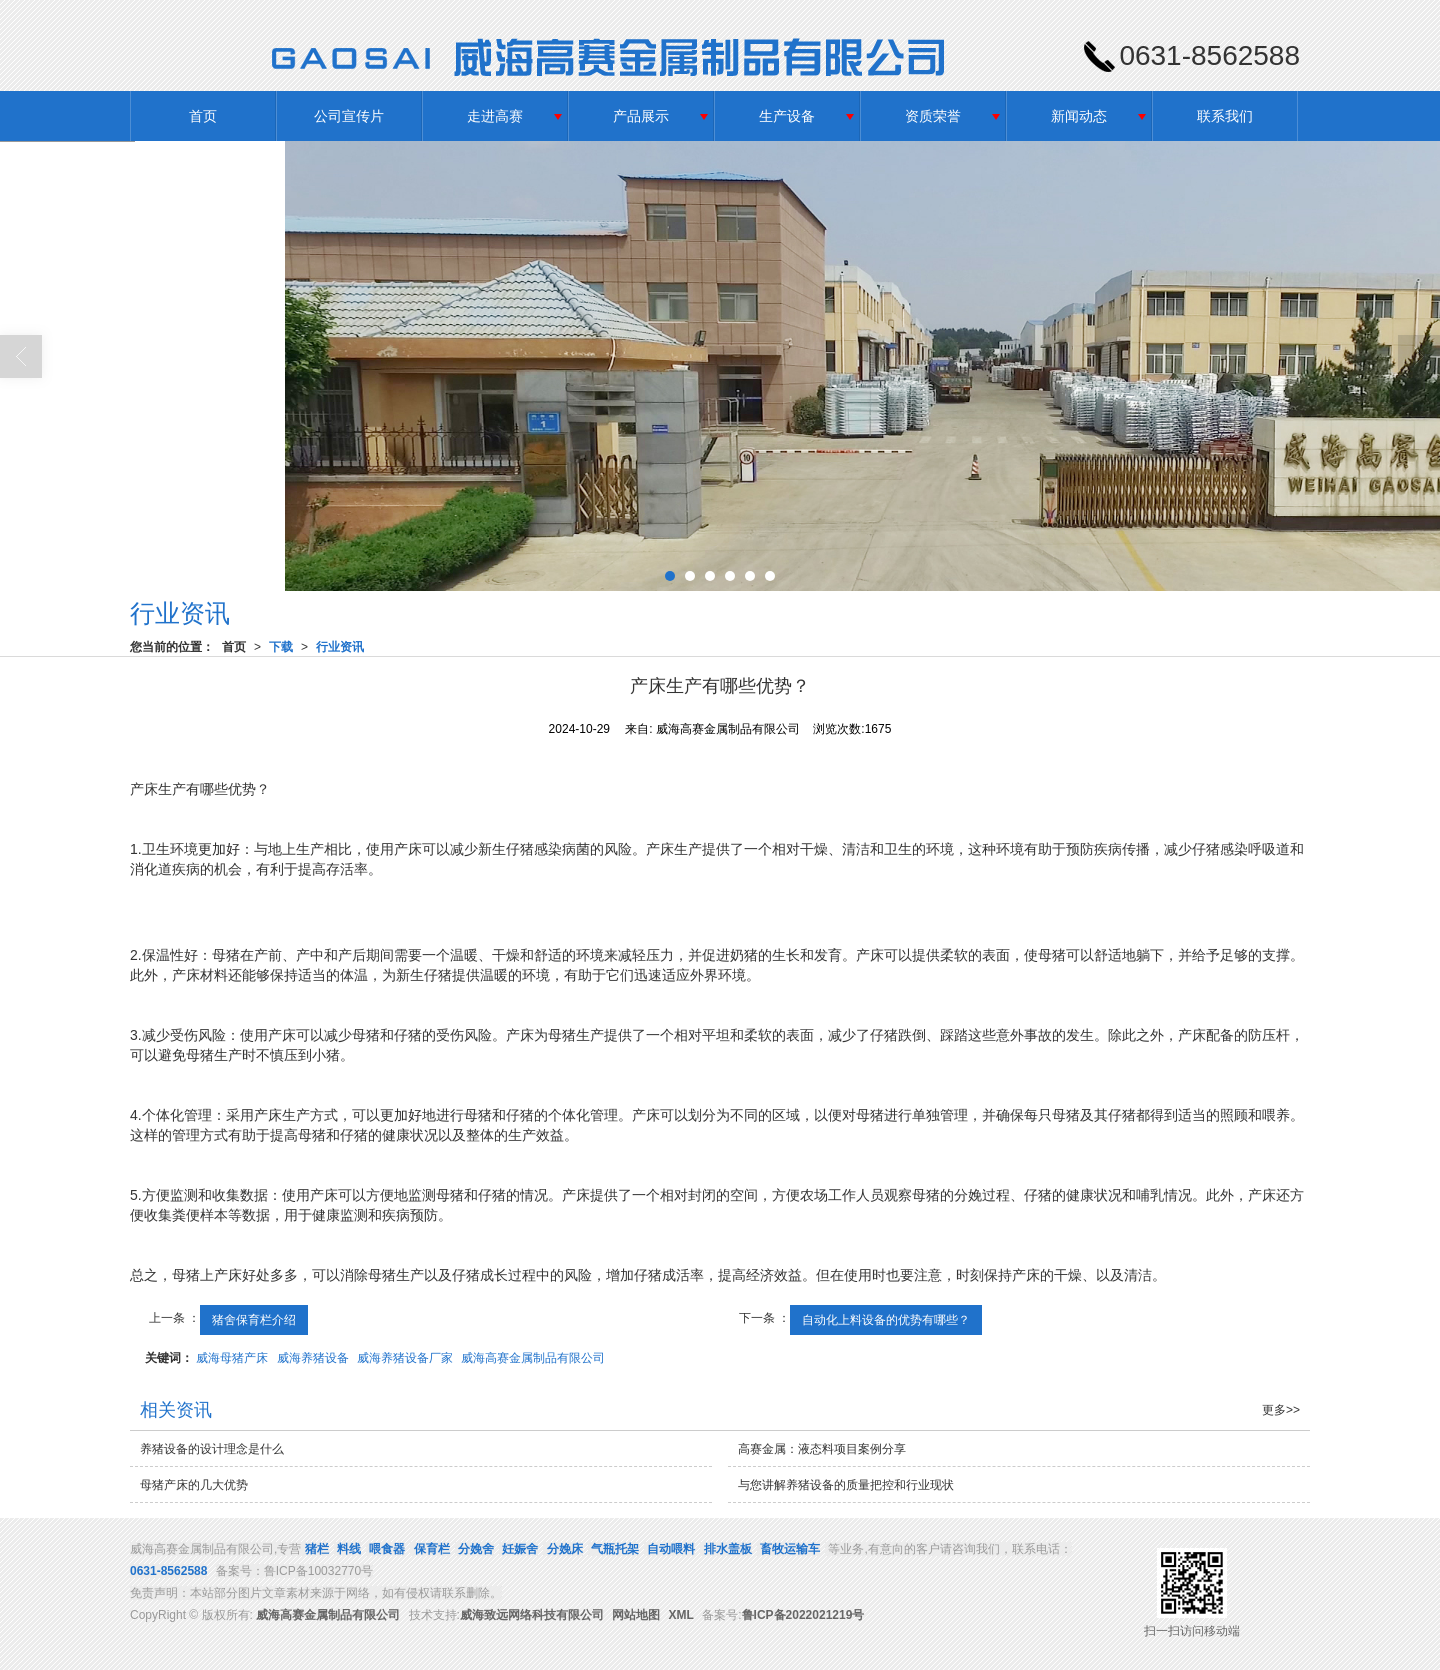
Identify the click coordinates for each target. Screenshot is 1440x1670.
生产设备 (787, 116)
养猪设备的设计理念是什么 (212, 1449)
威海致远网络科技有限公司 (532, 1615)
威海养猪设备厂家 (405, 1358)
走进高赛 (495, 116)
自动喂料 (671, 1549)
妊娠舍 (520, 1549)
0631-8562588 (168, 1571)
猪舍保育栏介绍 (254, 1320)
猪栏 (317, 1549)
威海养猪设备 (313, 1358)
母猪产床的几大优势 (194, 1485)
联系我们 (1225, 116)
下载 (281, 647)
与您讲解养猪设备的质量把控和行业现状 (846, 1485)
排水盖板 (728, 1549)
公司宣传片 (349, 116)
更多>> (1281, 1410)
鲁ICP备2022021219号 (803, 1615)
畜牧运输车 (790, 1549)
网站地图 (636, 1615)
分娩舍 (476, 1549)
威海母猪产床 (232, 1358)
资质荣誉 (933, 116)
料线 (349, 1549)
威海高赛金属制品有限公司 (533, 1358)
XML (681, 1615)
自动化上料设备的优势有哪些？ (886, 1320)
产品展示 (641, 116)
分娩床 (565, 1549)
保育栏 (432, 1549)
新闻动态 (1079, 116)
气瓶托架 (615, 1549)
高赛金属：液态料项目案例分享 (822, 1449)
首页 (203, 116)
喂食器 (387, 1549)
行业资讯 (340, 647)
